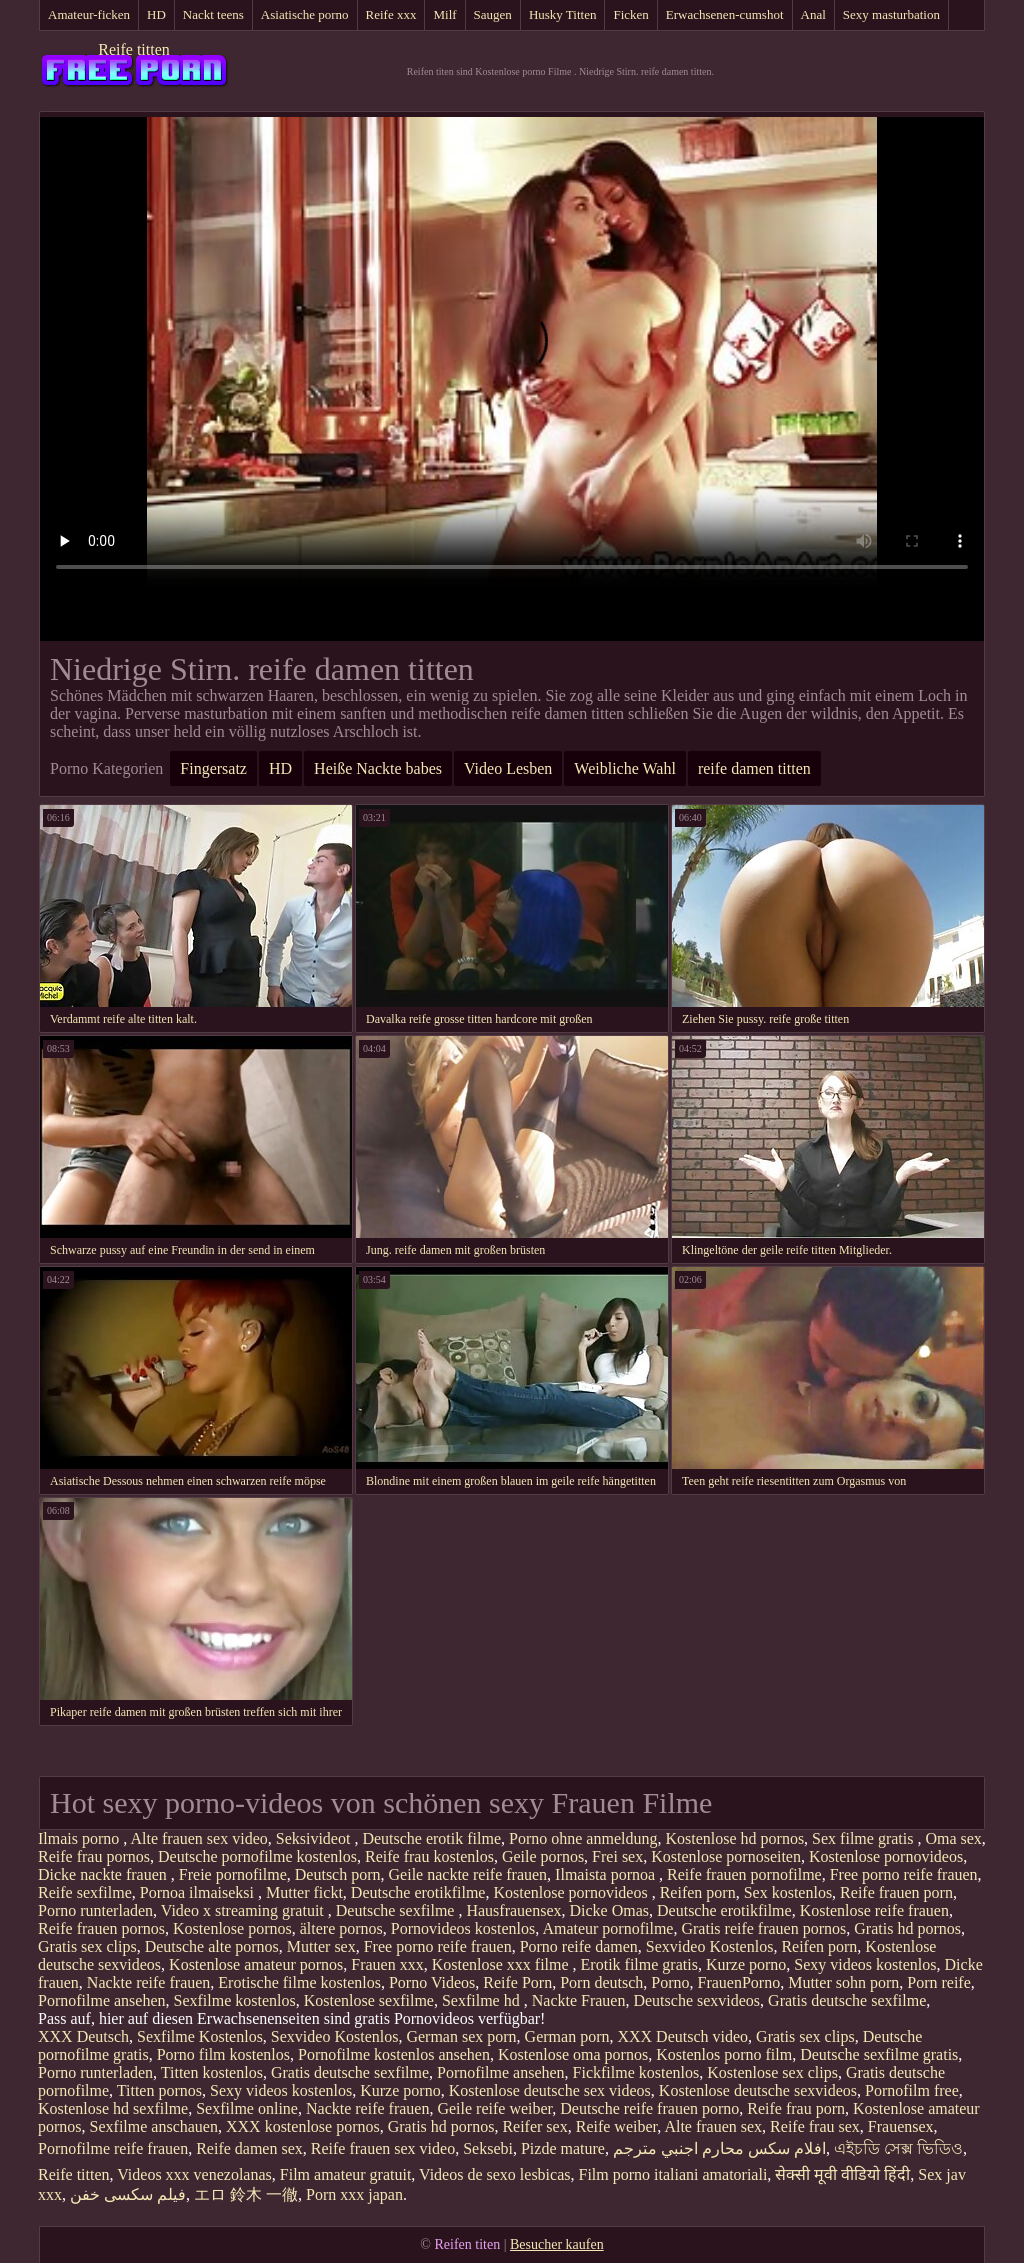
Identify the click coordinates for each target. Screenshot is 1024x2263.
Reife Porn (517, 1982)
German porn (567, 2036)
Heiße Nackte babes (378, 768)
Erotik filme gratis (639, 1964)
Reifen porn (698, 1892)
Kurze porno (746, 1964)
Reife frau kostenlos (429, 1856)
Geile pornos (543, 1856)
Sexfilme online (247, 2108)
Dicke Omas (610, 1910)
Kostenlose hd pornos (734, 1838)
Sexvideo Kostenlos (710, 1946)
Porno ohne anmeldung (583, 1838)
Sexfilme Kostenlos (200, 2036)
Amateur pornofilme (607, 1928)
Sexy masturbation (891, 14)
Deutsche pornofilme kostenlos (257, 1856)
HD (156, 14)
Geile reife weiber (494, 2108)
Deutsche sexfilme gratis (879, 2054)
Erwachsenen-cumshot (725, 14)
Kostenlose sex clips (772, 2072)
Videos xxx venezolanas (194, 2174)
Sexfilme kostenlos (235, 2000)
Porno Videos (432, 1982)
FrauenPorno (739, 1982)
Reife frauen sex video (383, 2148)
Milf (444, 14)
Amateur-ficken (89, 14)
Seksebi (488, 2148)
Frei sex (617, 1856)
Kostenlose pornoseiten (726, 1856)
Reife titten (134, 49)
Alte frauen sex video (198, 1838)
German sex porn (461, 2036)
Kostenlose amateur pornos (256, 1964)
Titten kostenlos (212, 2072)
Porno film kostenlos (223, 2054)
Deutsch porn (338, 1874)
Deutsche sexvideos (696, 2000)
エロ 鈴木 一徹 (246, 2194)
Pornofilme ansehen (102, 2000)
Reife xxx (391, 14)
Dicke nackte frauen (104, 1874)
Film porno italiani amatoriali (673, 2174)
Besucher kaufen (557, 2244)
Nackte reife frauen (148, 1982)
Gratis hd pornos (907, 1928)
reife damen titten (754, 768)
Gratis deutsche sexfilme (847, 2000)
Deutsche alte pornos (212, 1946)
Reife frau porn (796, 2108)
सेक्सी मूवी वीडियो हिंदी (842, 2174)
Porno (670, 1982)
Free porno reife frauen (904, 1874)
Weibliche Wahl (625, 768)
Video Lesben (508, 768)
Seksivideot (315, 1838)
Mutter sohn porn (843, 1982)
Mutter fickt (304, 1892)
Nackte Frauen (579, 2000)
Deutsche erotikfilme (418, 1892)
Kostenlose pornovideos (886, 1856)
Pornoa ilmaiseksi (199, 1892)
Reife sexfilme (85, 1892)
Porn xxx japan (354, 2194)
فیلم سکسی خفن (128, 2194)
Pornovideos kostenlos (463, 1928)
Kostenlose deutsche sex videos (550, 2090)
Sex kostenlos (788, 1892)
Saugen (493, 14)
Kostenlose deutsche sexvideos (758, 2090)
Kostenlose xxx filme (502, 1964)
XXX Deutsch (83, 2036)
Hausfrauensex (513, 1910)
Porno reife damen (579, 1946)
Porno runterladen (95, 1910)
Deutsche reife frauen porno (649, 2108)
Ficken (630, 14)
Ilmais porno (80, 1838)
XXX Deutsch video (682, 2036)
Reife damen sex (249, 2148)
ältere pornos (341, 1928)
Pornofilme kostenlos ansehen (394, 2054)
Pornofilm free (912, 2090)
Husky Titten (563, 14)
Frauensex (901, 2126)
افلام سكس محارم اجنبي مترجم (719, 2148)
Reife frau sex (815, 2126)
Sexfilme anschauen (154, 2126)
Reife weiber (617, 2126)
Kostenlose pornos (232, 1928)
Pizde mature (563, 2148)
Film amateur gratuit (346, 2174)
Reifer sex (534, 2126)
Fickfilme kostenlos (636, 2072)
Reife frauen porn (896, 1892)
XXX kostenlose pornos (303, 2126)
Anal (813, 14)
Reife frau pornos (94, 1856)
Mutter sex (321, 1946)
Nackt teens (213, 14)
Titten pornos (159, 2090)
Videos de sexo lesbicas (494, 2174)
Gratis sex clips (87, 1946)
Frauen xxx (387, 1964)
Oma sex (953, 1838)
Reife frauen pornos (101, 1928)
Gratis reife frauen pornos (763, 1928)
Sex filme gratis (864, 1838)
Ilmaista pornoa (607, 1874)
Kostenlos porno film (724, 2054)
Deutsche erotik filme (431, 1838)
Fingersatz (213, 768)
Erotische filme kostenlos (299, 1982)
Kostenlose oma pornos (573, 2054)
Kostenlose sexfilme (369, 2000)
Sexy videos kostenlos (865, 1964)
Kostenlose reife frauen (874, 1910)
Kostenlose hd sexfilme (113, 2108)
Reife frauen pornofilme (744, 1874)
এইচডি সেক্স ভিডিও (898, 2148)
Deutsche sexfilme (397, 1910)
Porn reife (939, 1982)
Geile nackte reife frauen (468, 1874)
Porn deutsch (601, 1982)
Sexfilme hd (483, 2000)
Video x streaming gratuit (244, 1910)
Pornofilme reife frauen (113, 2148)
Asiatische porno (305, 14)
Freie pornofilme (233, 1874)
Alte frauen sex (713, 2126)
